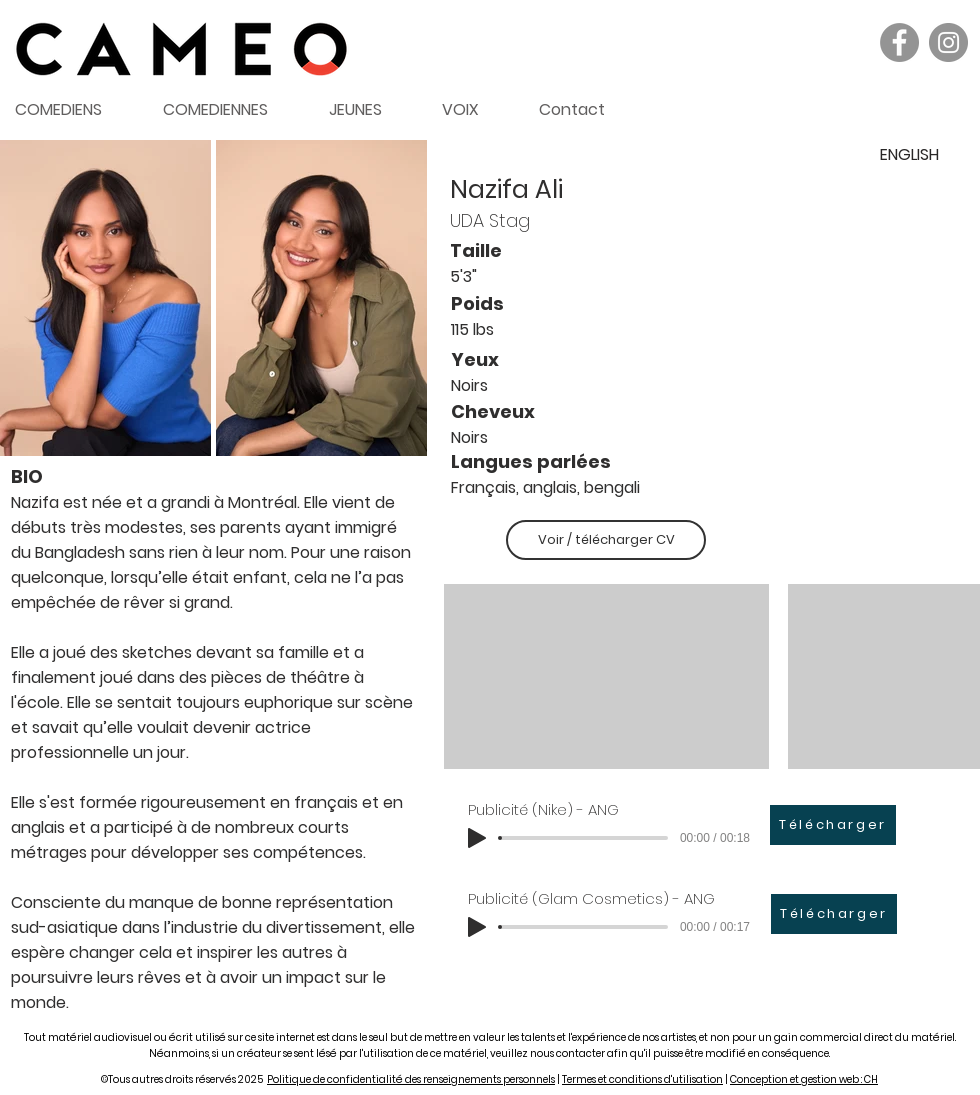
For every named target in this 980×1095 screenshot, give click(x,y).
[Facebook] (899, 42)
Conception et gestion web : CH (804, 1079)
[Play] (477, 838)
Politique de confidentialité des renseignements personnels (411, 1079)
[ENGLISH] (909, 154)
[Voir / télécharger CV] (606, 540)
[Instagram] (948, 42)
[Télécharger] (833, 825)
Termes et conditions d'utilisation (642, 1079)
